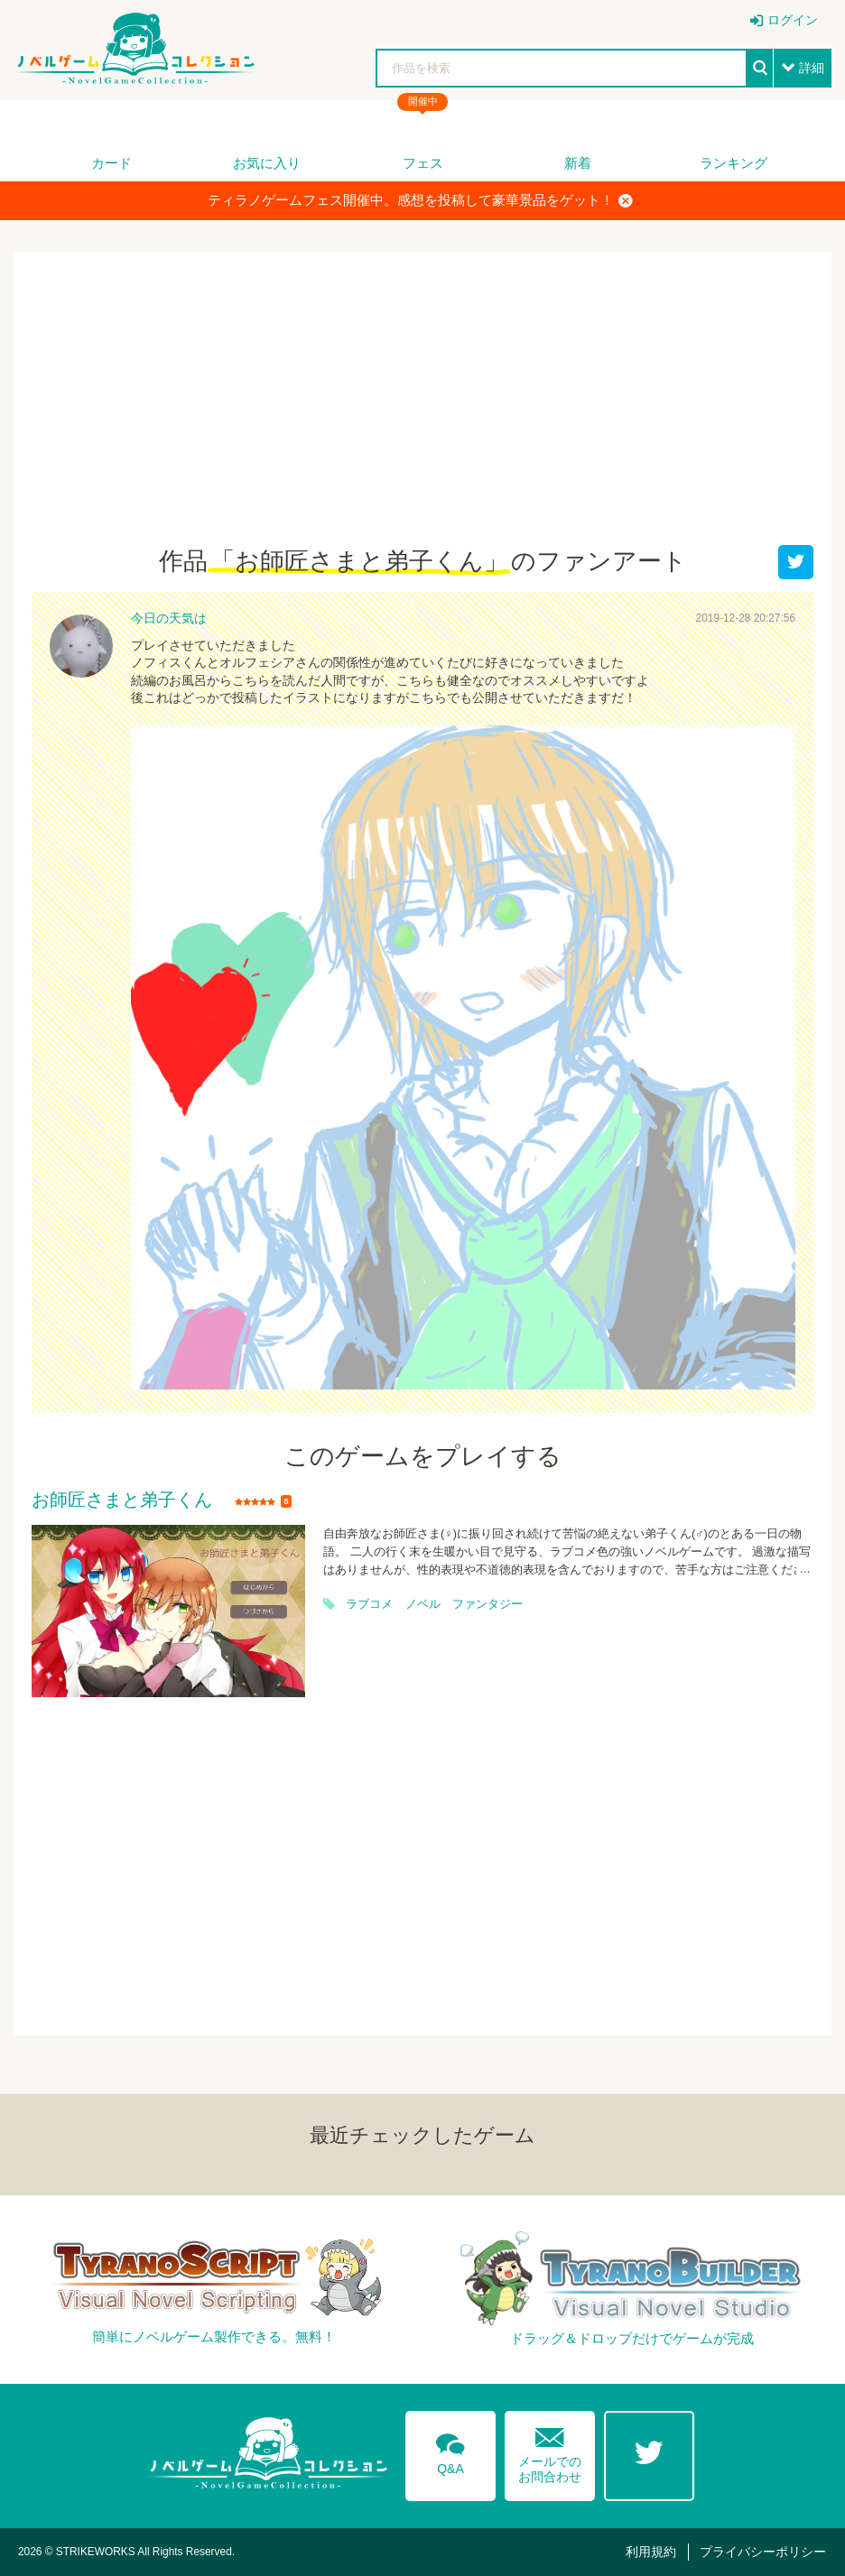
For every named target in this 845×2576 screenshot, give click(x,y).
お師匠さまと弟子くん (122, 1500)
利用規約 (651, 2551)
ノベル (423, 1604)
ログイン (792, 20)
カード (111, 163)
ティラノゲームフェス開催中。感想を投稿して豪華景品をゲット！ (420, 200)
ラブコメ (369, 1604)
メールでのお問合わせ (549, 2451)
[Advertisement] (422, 409)
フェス (423, 163)
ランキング (733, 163)
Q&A (450, 2450)
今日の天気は (169, 618)
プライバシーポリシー (763, 2551)
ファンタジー (487, 1604)
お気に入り (267, 163)
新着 (577, 163)
